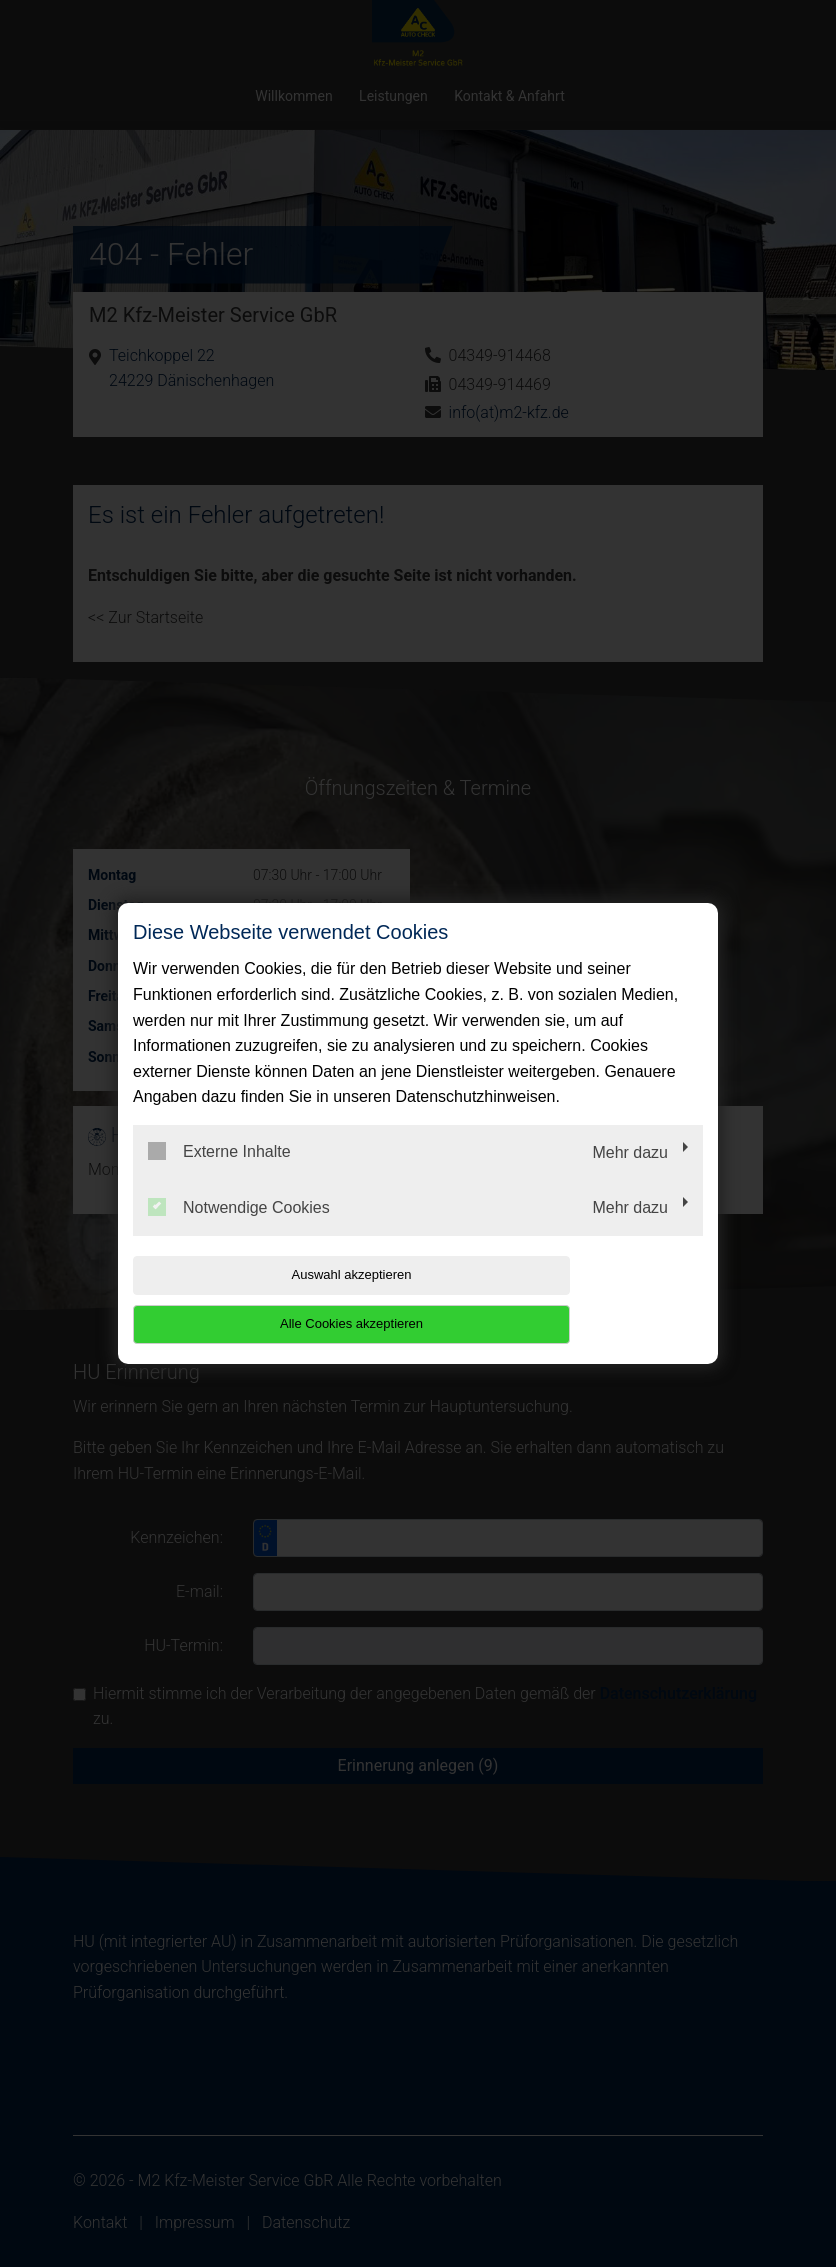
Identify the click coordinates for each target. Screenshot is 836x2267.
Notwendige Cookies (239, 1231)
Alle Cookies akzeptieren (574, 1298)
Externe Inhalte (219, 1176)
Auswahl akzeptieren (261, 1298)
